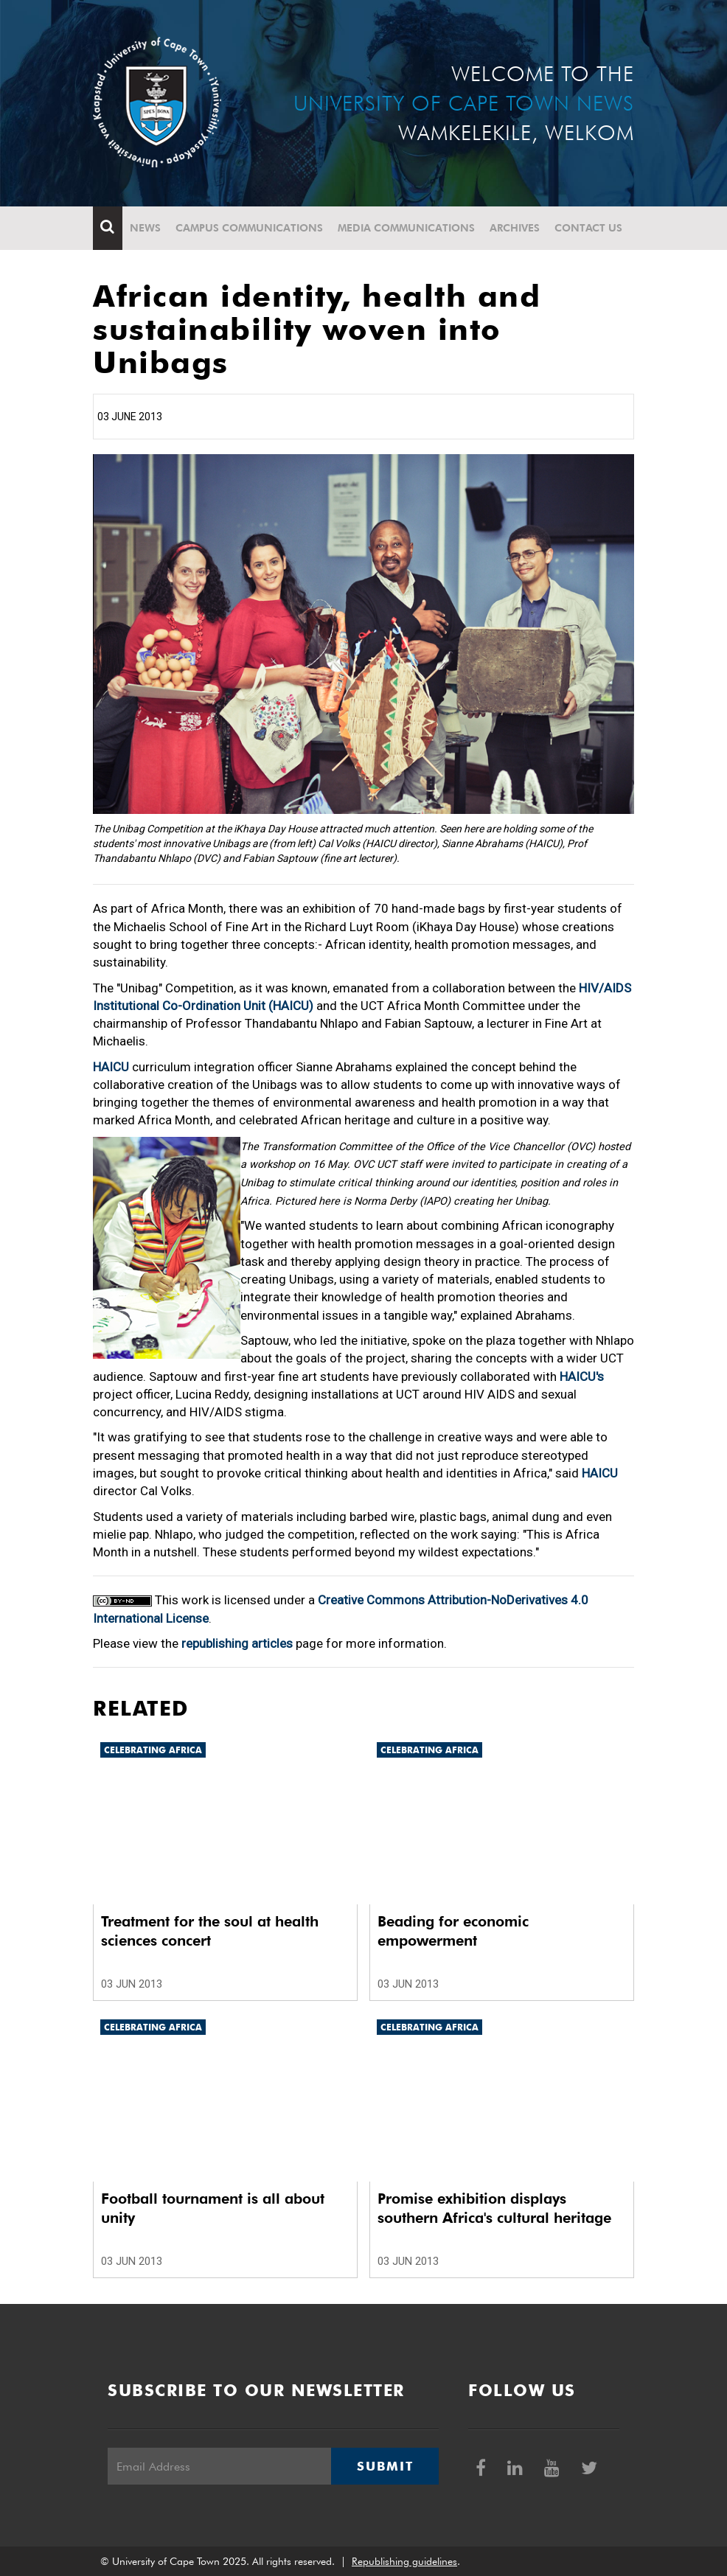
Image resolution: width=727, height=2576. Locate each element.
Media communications (406, 228)
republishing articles (237, 1643)
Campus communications (249, 228)
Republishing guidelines (404, 2561)
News (145, 228)
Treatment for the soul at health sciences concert (210, 1930)
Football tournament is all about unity (212, 2208)
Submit (385, 2466)
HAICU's (582, 1376)
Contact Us (588, 228)
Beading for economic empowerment (453, 1930)
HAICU (111, 1066)
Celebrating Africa (153, 1749)
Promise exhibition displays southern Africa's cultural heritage (494, 2208)
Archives (515, 228)
